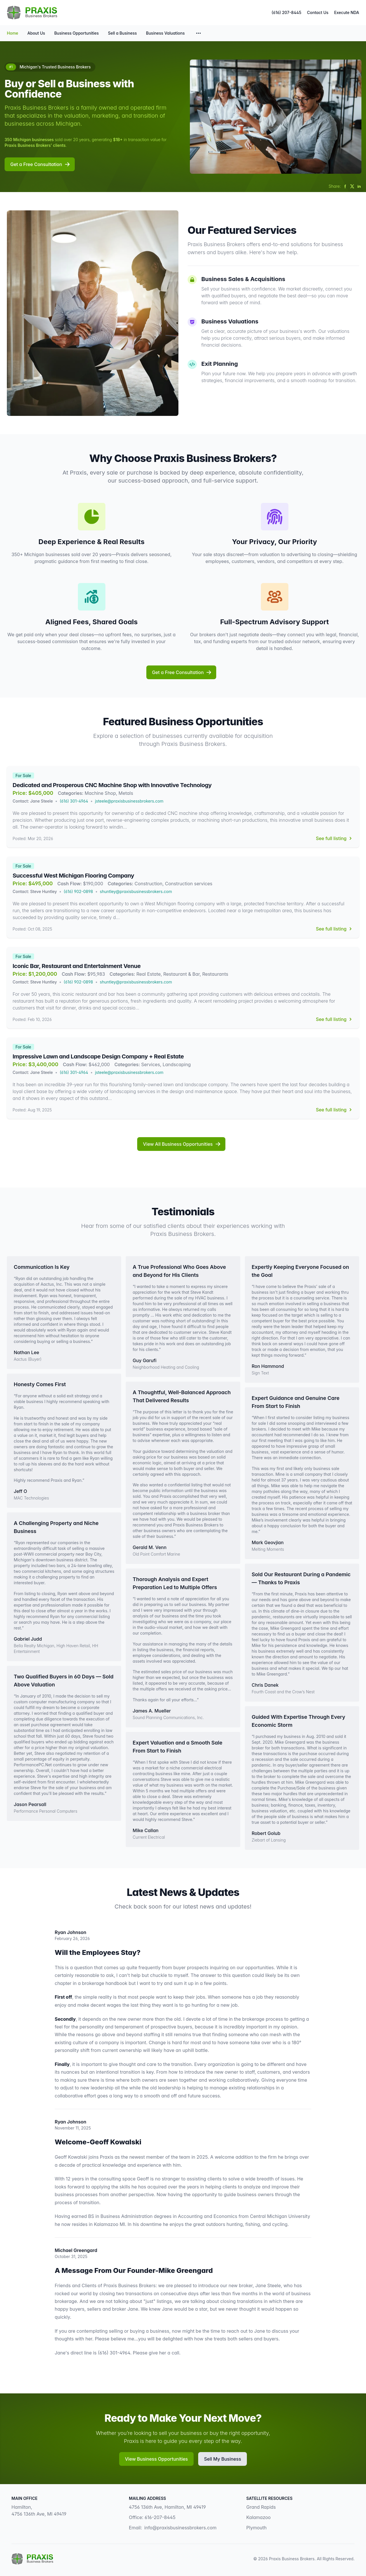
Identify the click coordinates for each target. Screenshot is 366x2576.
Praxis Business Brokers (291, 2558)
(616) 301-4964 (74, 801)
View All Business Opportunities (182, 1144)
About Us (36, 33)
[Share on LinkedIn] (359, 186)
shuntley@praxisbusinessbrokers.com (136, 891)
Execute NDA (346, 12)
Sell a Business (122, 33)
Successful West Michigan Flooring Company (73, 875)
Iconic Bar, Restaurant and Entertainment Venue (77, 966)
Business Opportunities (76, 33)
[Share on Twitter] (352, 186)
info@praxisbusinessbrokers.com (180, 2527)
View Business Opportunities (156, 2459)
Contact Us (317, 12)
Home (12, 33)
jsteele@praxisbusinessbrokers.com (129, 801)
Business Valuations (165, 33)
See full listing (334, 838)
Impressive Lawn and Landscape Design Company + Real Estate (98, 1056)
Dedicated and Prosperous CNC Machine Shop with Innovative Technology (112, 785)
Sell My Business (222, 2459)
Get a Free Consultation (40, 164)
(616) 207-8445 (286, 12)
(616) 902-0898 (78, 891)
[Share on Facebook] (345, 186)
